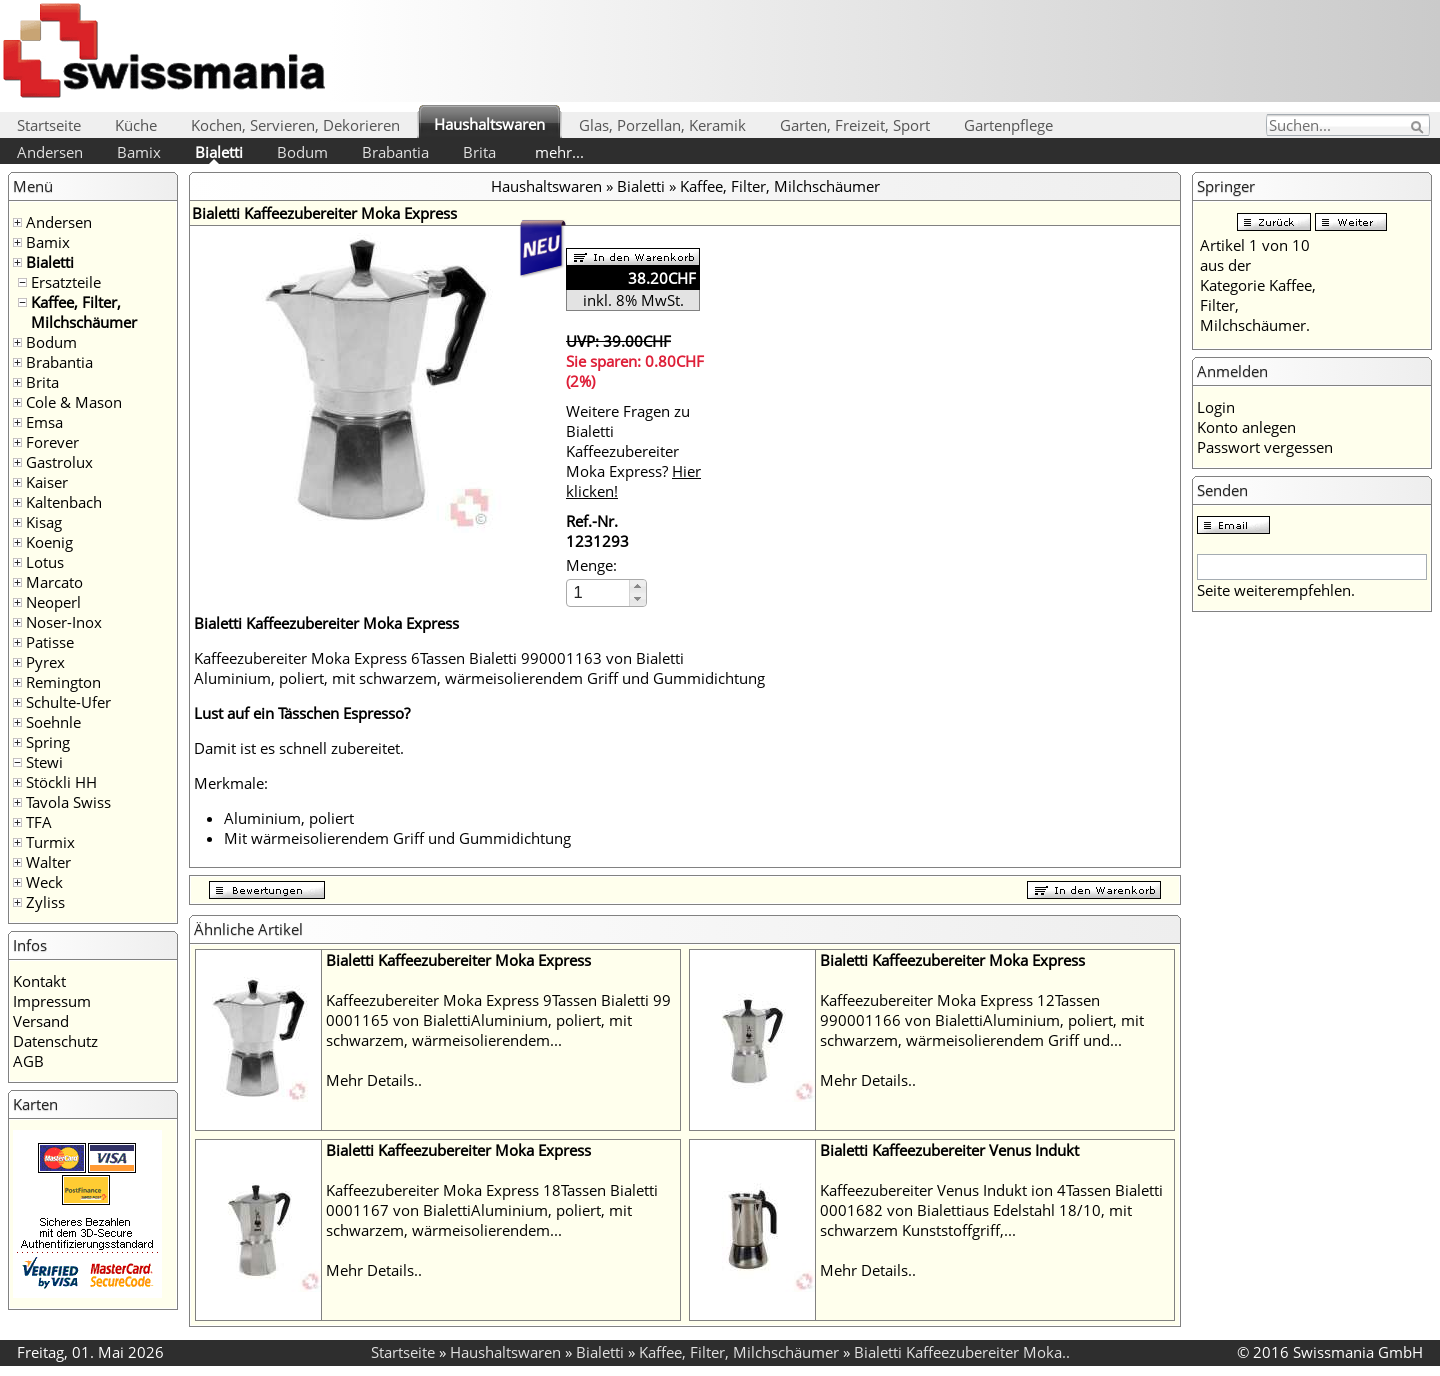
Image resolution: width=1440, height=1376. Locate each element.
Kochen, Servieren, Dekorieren (295, 125)
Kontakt (39, 981)
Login (1216, 407)
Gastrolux (59, 462)
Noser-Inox (64, 622)
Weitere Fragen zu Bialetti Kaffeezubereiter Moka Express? (633, 451)
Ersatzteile (66, 282)
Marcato (54, 582)
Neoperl (53, 602)
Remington (63, 682)
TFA (39, 822)
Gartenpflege (1008, 125)
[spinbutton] (599, 592)
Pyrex (45, 662)
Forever (52, 442)
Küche (136, 125)
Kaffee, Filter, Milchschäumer (84, 312)
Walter (48, 862)
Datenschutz (55, 1041)
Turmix (50, 842)
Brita (479, 152)
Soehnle (53, 722)
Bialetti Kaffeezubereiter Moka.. (962, 1352)
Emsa (44, 422)
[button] (637, 586)
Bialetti (219, 152)
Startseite (49, 125)
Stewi (44, 762)
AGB (28, 1061)
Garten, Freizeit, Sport (855, 125)
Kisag (44, 522)
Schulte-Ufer (68, 702)
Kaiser (47, 482)
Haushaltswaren (489, 124)
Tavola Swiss (68, 802)
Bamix (139, 152)
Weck (44, 882)
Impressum (52, 1001)
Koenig (49, 542)
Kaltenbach (64, 502)
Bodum (302, 152)
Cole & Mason (74, 402)
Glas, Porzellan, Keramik (662, 125)
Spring (48, 742)
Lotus (45, 562)
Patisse (50, 642)
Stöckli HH (61, 782)
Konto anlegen (1246, 427)
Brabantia (395, 152)
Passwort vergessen (1265, 447)
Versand (41, 1021)
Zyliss (45, 902)
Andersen (50, 152)
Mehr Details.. (374, 1080)
